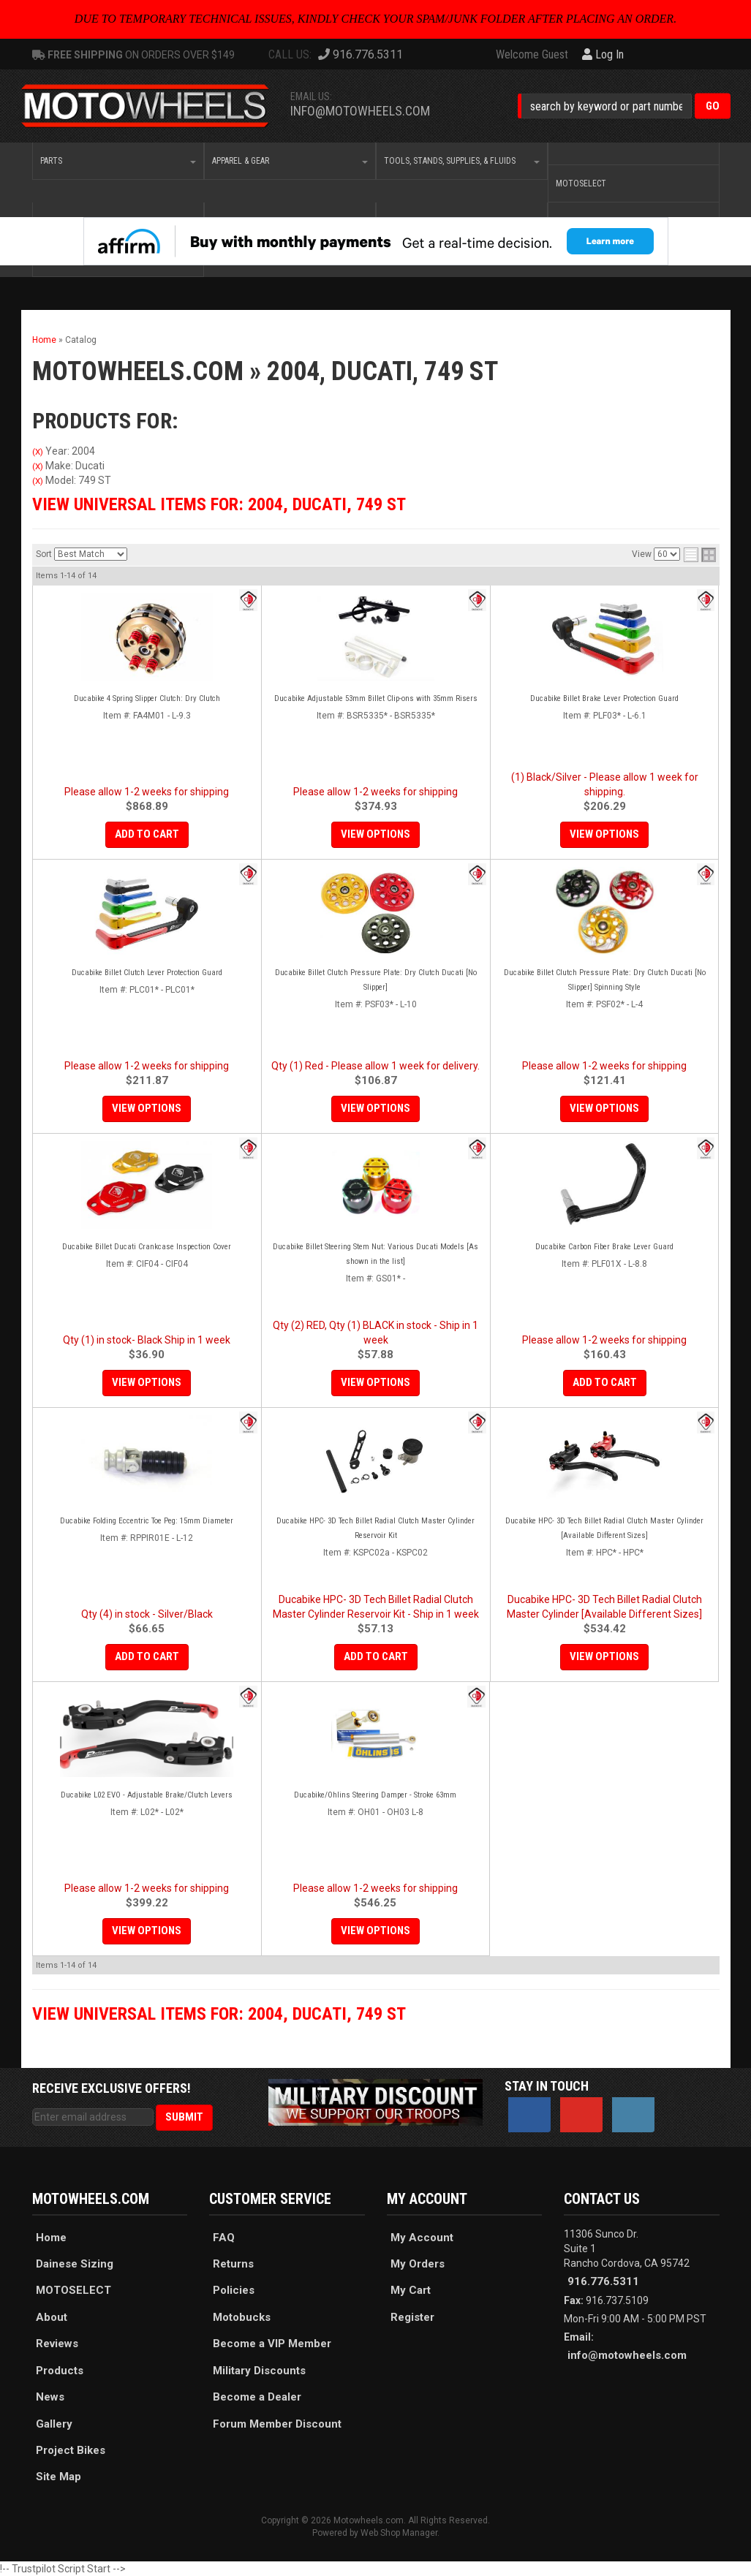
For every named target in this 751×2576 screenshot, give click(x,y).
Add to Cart (147, 834)
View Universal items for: (219, 504)
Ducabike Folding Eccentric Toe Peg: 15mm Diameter (146, 1521)
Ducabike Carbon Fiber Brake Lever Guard (604, 1246)
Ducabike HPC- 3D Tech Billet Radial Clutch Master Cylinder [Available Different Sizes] (604, 1528)
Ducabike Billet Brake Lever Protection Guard (604, 698)
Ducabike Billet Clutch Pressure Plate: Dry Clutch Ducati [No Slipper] (376, 980)
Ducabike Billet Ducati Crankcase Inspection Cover (146, 1246)
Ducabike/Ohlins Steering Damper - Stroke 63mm (375, 1795)
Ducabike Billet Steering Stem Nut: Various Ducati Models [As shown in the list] (375, 1254)
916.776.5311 (603, 2281)
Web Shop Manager (399, 2533)
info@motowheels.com (360, 110)
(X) (37, 452)
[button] (624, 105)
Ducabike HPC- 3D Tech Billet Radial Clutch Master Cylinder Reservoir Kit (375, 1528)
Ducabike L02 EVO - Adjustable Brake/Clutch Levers (147, 1795)
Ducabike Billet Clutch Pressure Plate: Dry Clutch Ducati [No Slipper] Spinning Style (605, 980)
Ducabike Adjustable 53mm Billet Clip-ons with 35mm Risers (376, 698)
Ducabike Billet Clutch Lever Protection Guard (147, 972)
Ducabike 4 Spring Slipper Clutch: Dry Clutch (147, 698)
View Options (375, 834)
